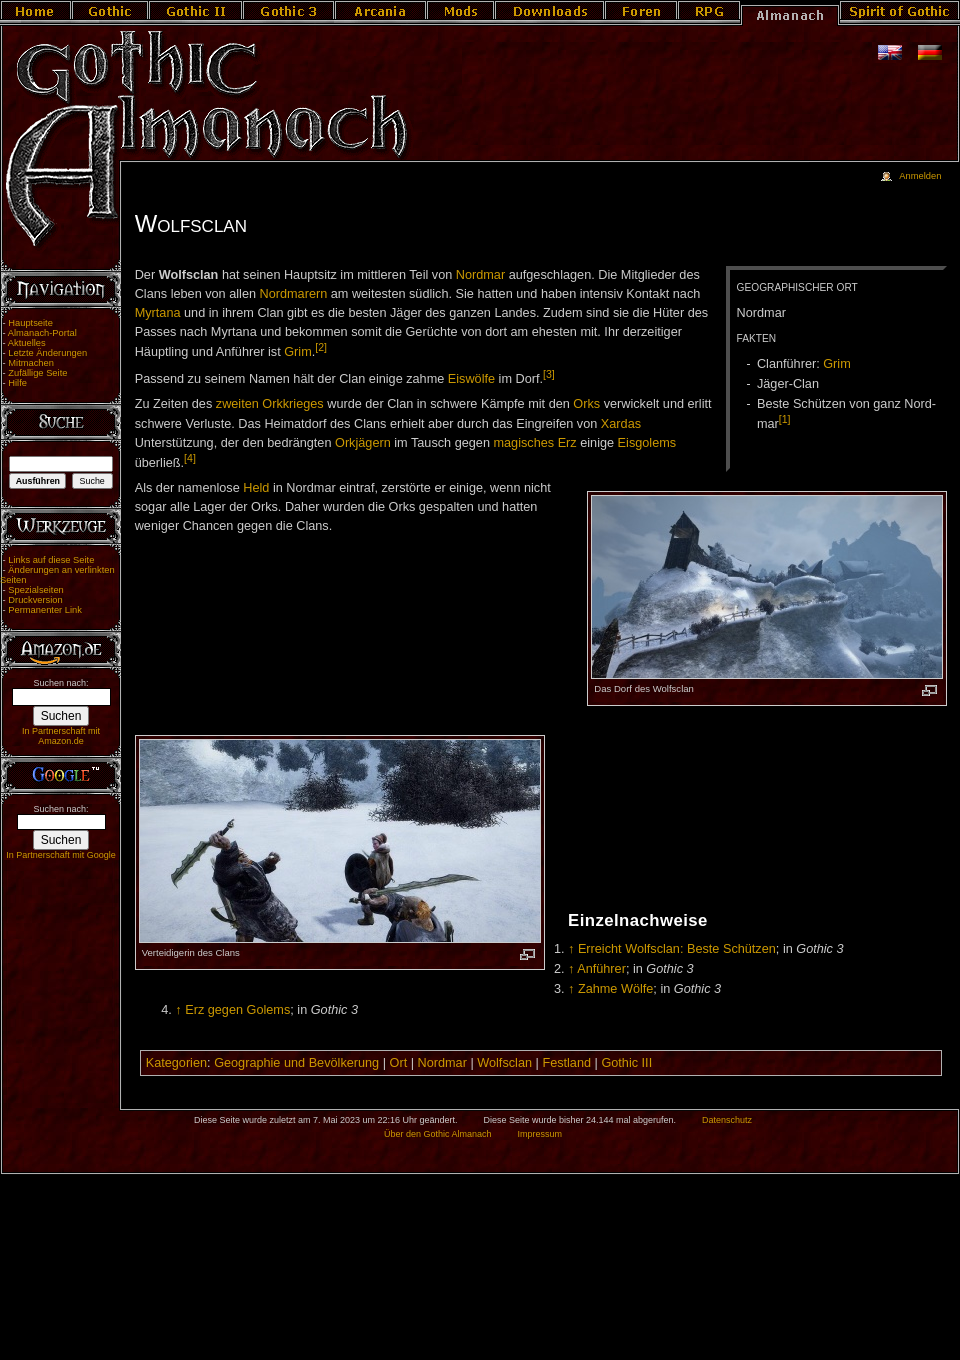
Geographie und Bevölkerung (296, 1063)
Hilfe (17, 383)
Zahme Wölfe (615, 989)
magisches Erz (534, 443)
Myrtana (158, 313)
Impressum (539, 1134)
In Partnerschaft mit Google (61, 855)
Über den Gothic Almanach (438, 1134)
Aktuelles (27, 343)
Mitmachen (31, 363)
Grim (836, 364)
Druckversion (35, 600)
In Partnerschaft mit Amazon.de (61, 736)
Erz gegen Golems (237, 1010)
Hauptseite (30, 323)
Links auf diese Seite (51, 560)
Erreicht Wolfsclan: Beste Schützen (677, 949)
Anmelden (920, 176)
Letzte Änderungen (47, 353)
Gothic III (626, 1063)
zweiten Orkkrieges (270, 404)
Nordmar (480, 275)
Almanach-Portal (42, 333)
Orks (586, 404)
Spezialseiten (36, 590)
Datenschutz (727, 1120)
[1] (785, 419)
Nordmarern (294, 294)
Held (256, 488)
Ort (399, 1063)
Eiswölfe (471, 379)
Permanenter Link (45, 610)
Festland (566, 1063)
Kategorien (176, 1063)
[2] (321, 347)
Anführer (601, 969)
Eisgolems (647, 443)
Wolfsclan (504, 1063)
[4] (190, 458)
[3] (549, 374)
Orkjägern (363, 443)
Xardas (621, 424)
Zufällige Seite (37, 373)
